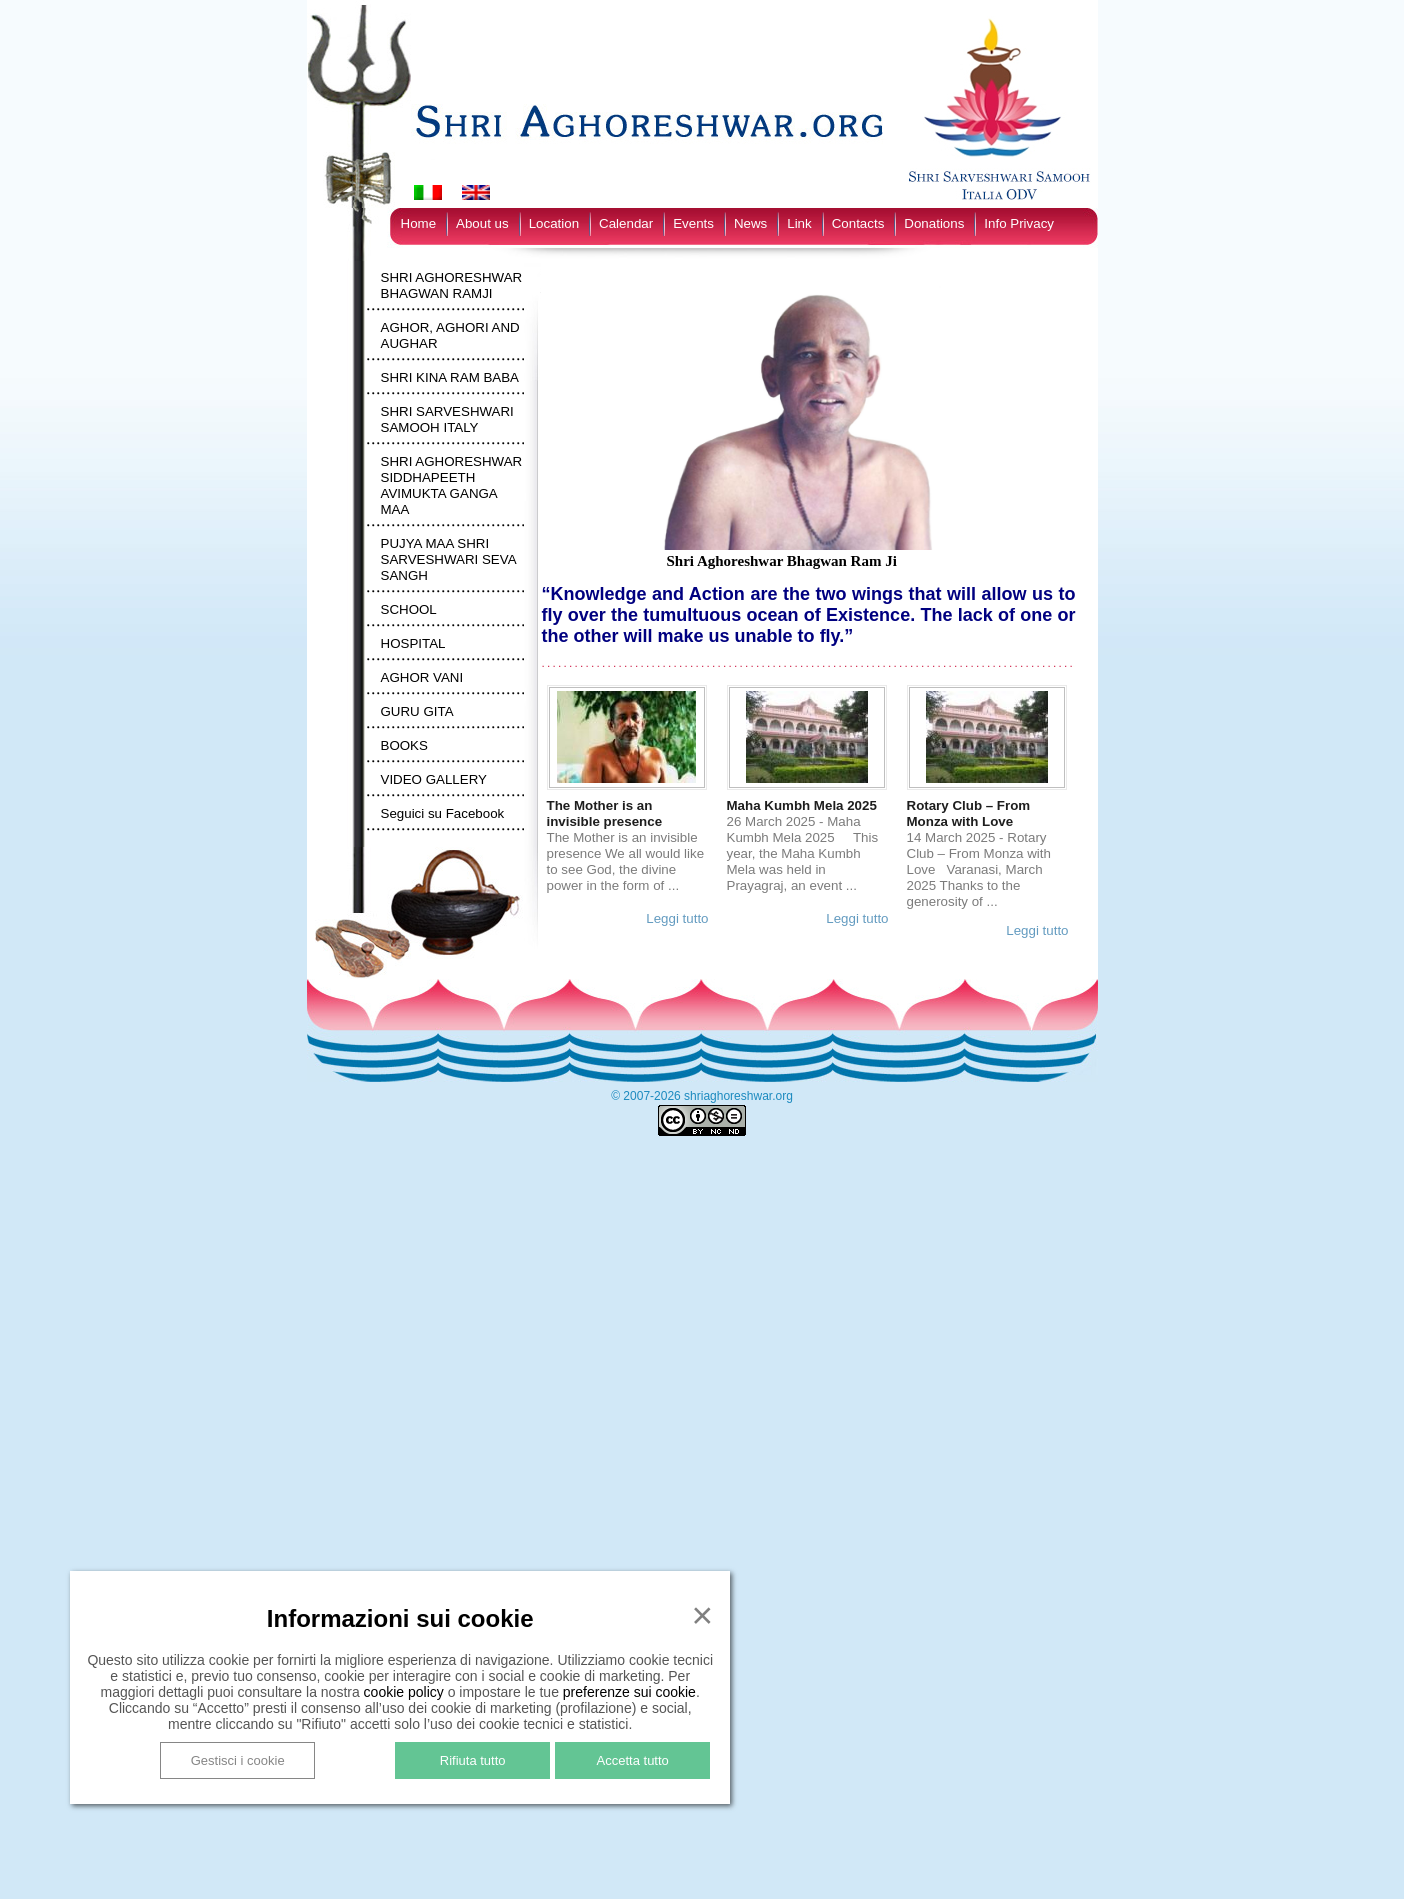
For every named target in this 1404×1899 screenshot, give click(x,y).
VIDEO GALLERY (434, 779)
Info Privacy (1019, 223)
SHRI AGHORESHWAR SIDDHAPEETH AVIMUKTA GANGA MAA (452, 485)
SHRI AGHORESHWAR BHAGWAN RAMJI (452, 285)
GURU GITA (417, 711)
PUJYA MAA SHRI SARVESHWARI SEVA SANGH (448, 559)
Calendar (626, 223)
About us (482, 223)
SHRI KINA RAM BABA (450, 377)
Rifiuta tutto (473, 1760)
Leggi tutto (677, 918)
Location (554, 223)
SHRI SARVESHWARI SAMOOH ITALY (447, 419)
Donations (934, 223)
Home (419, 223)
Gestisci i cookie (238, 1760)
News (750, 223)
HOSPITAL (413, 643)
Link (799, 223)
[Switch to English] (476, 193)
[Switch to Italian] (428, 193)
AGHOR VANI (422, 677)
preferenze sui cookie (629, 1692)
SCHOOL (409, 609)
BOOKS (404, 745)
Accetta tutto (633, 1760)
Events (693, 223)
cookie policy (404, 1692)
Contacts (858, 223)
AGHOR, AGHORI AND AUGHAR (450, 335)
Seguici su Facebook (443, 813)
